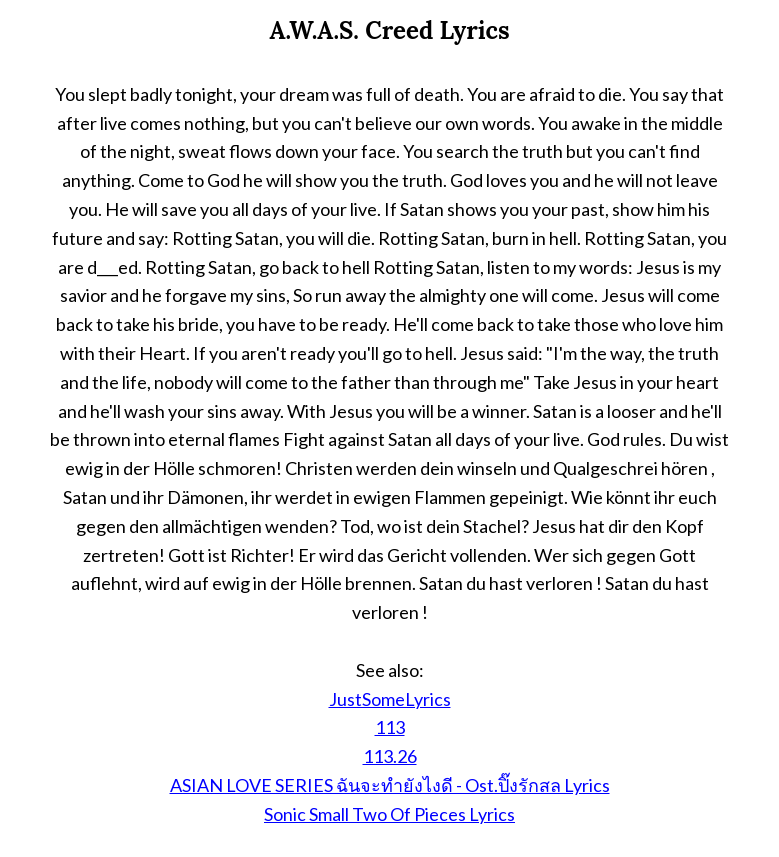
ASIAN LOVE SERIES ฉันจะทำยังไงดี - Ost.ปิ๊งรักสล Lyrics (390, 785)
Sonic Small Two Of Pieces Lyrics (389, 814)
